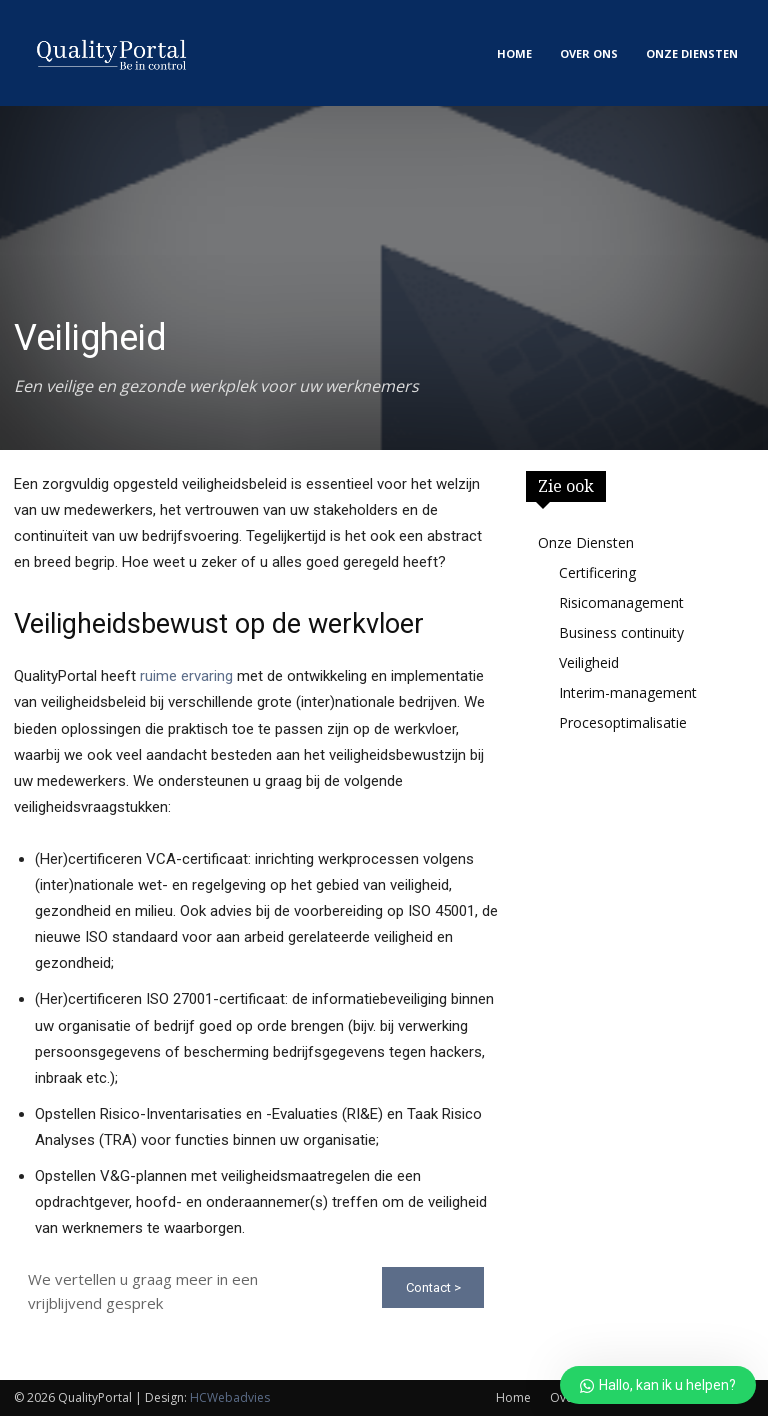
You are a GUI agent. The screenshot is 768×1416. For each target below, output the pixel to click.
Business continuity (621, 632)
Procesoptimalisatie (623, 722)
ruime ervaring (186, 676)
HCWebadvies (230, 1397)
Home (513, 1397)
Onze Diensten (586, 542)
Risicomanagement (621, 602)
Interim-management (628, 692)
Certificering (597, 572)
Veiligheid (589, 662)
